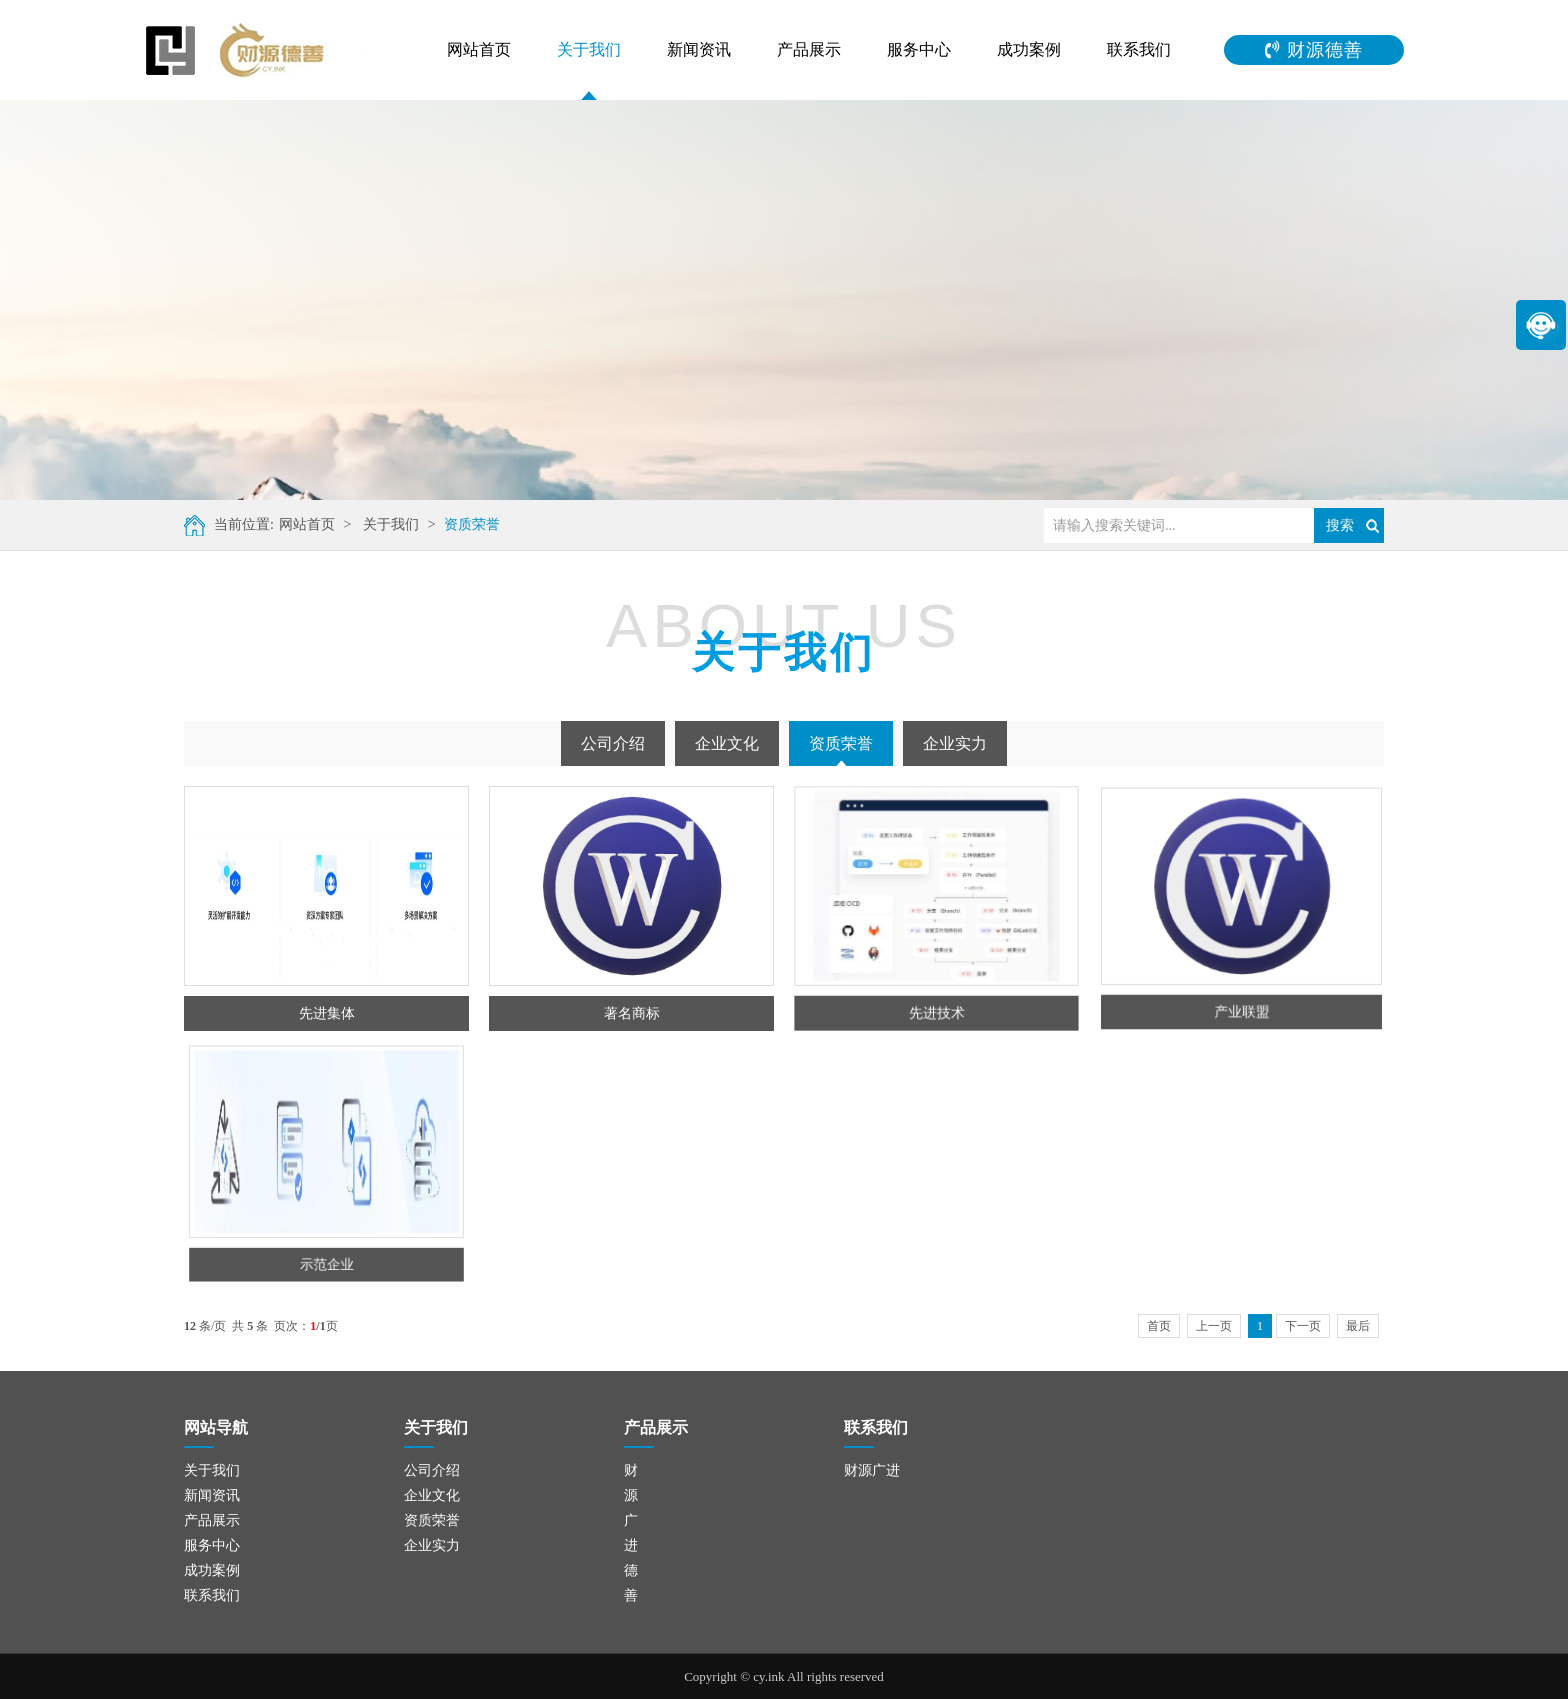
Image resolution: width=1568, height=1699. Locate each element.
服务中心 (919, 49)
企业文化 (727, 743)
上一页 (1214, 1326)
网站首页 (479, 49)
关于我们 (589, 49)
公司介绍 (613, 743)
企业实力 (955, 743)
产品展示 (809, 49)
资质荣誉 (448, 524)
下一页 (1303, 1326)
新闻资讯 (699, 49)
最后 (1358, 1326)
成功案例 (1029, 49)
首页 (1159, 1326)
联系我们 (1139, 49)
